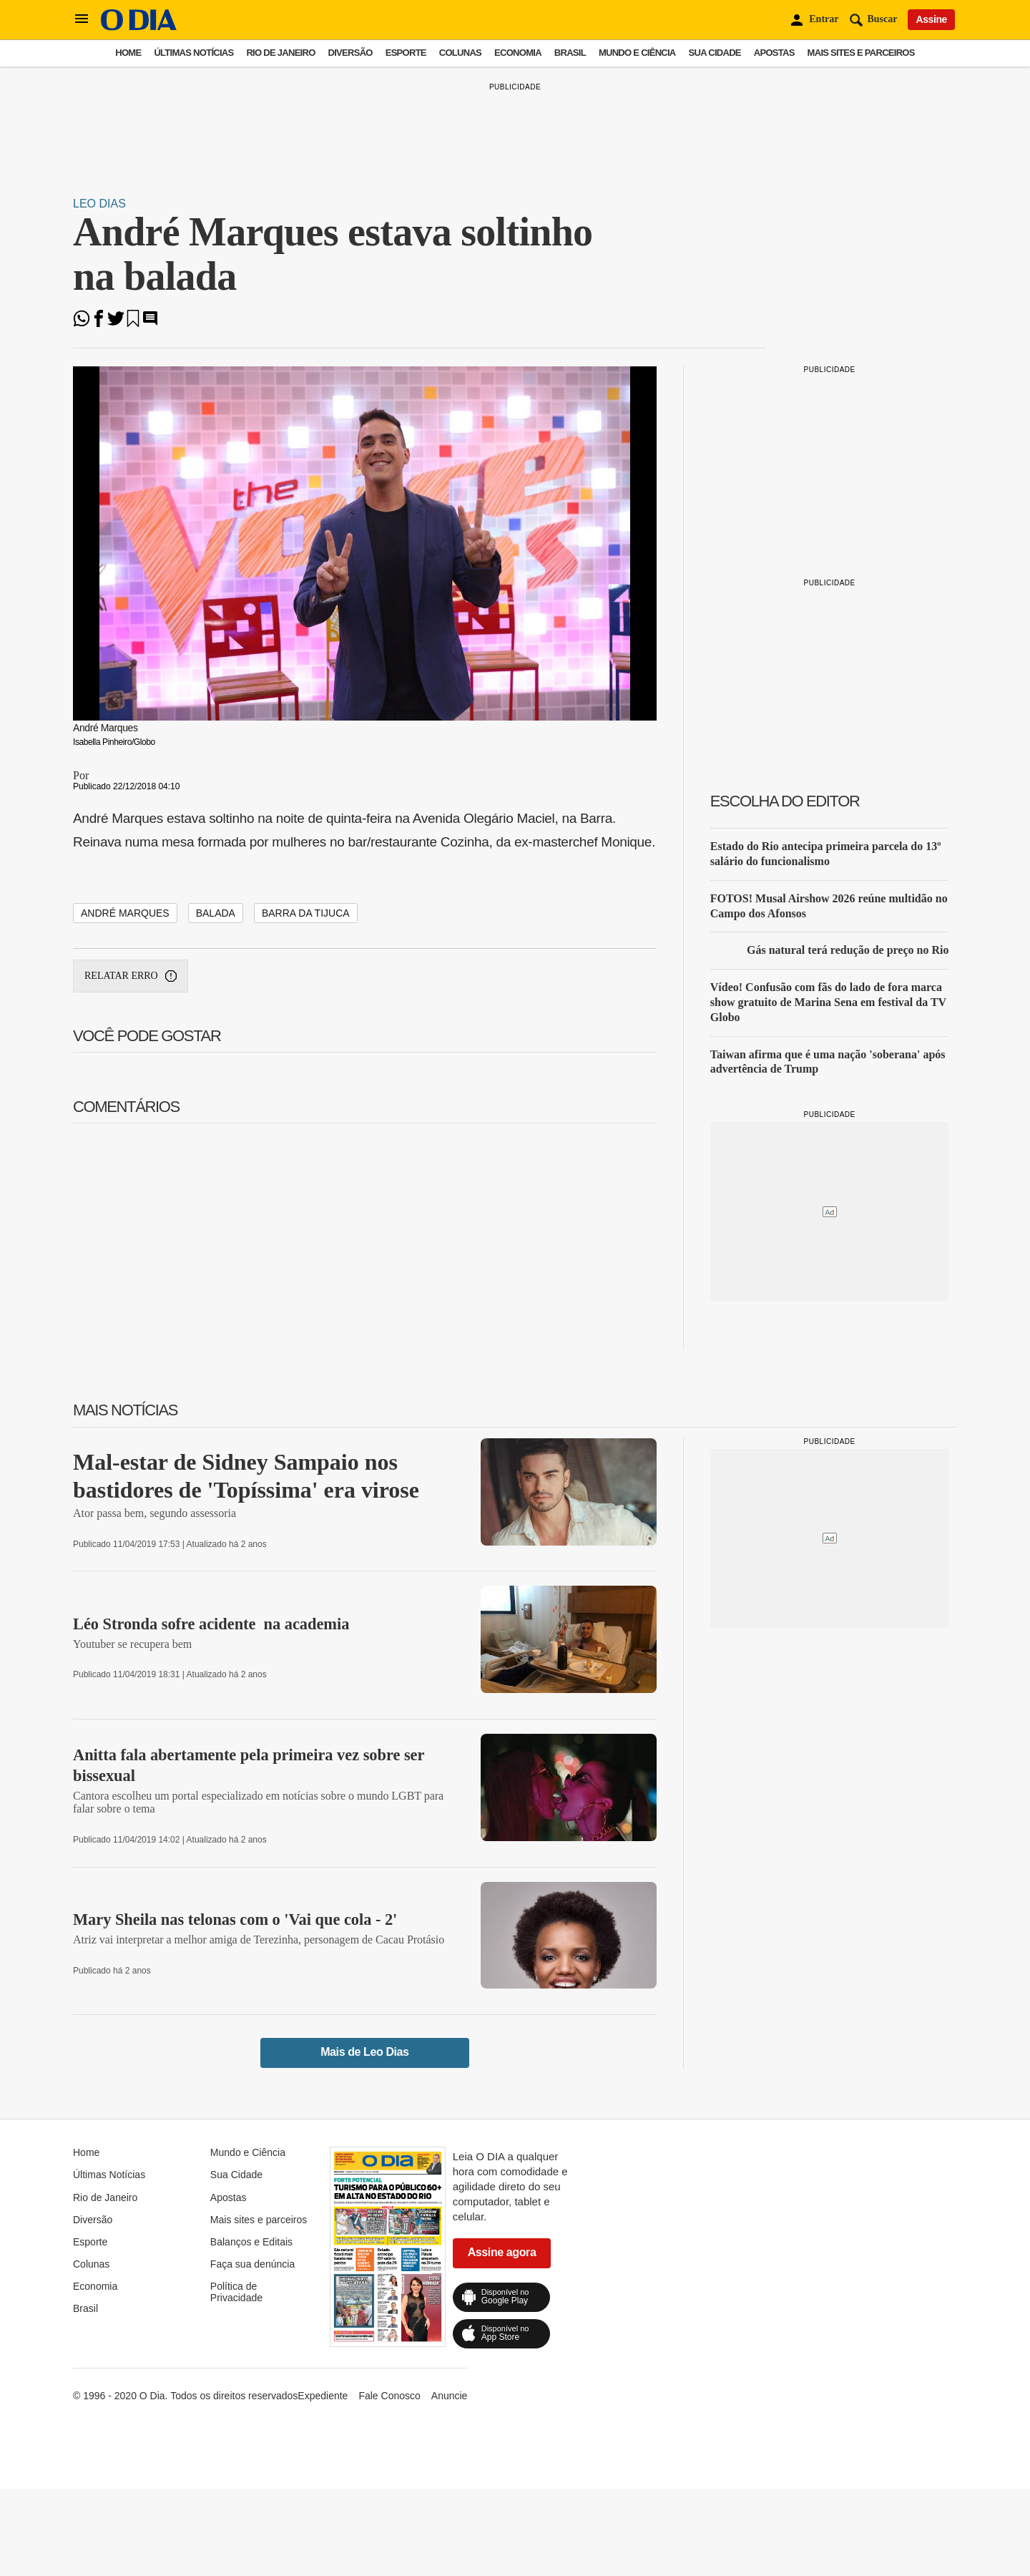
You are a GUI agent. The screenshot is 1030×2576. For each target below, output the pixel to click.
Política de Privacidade (236, 2291)
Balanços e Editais (251, 2242)
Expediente (323, 2395)
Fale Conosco (389, 2395)
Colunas (460, 52)
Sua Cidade (715, 52)
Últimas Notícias (193, 52)
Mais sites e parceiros (861, 52)
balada (215, 913)
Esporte (406, 52)
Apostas (774, 52)
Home (128, 52)
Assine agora (502, 2252)
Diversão (350, 52)
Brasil (570, 52)
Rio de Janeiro (280, 52)
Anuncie (449, 2395)
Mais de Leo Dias (364, 2052)
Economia (517, 52)
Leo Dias (99, 203)
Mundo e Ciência (637, 52)
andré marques (125, 913)
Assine (931, 19)
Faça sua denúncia (252, 2264)
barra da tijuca (306, 913)
